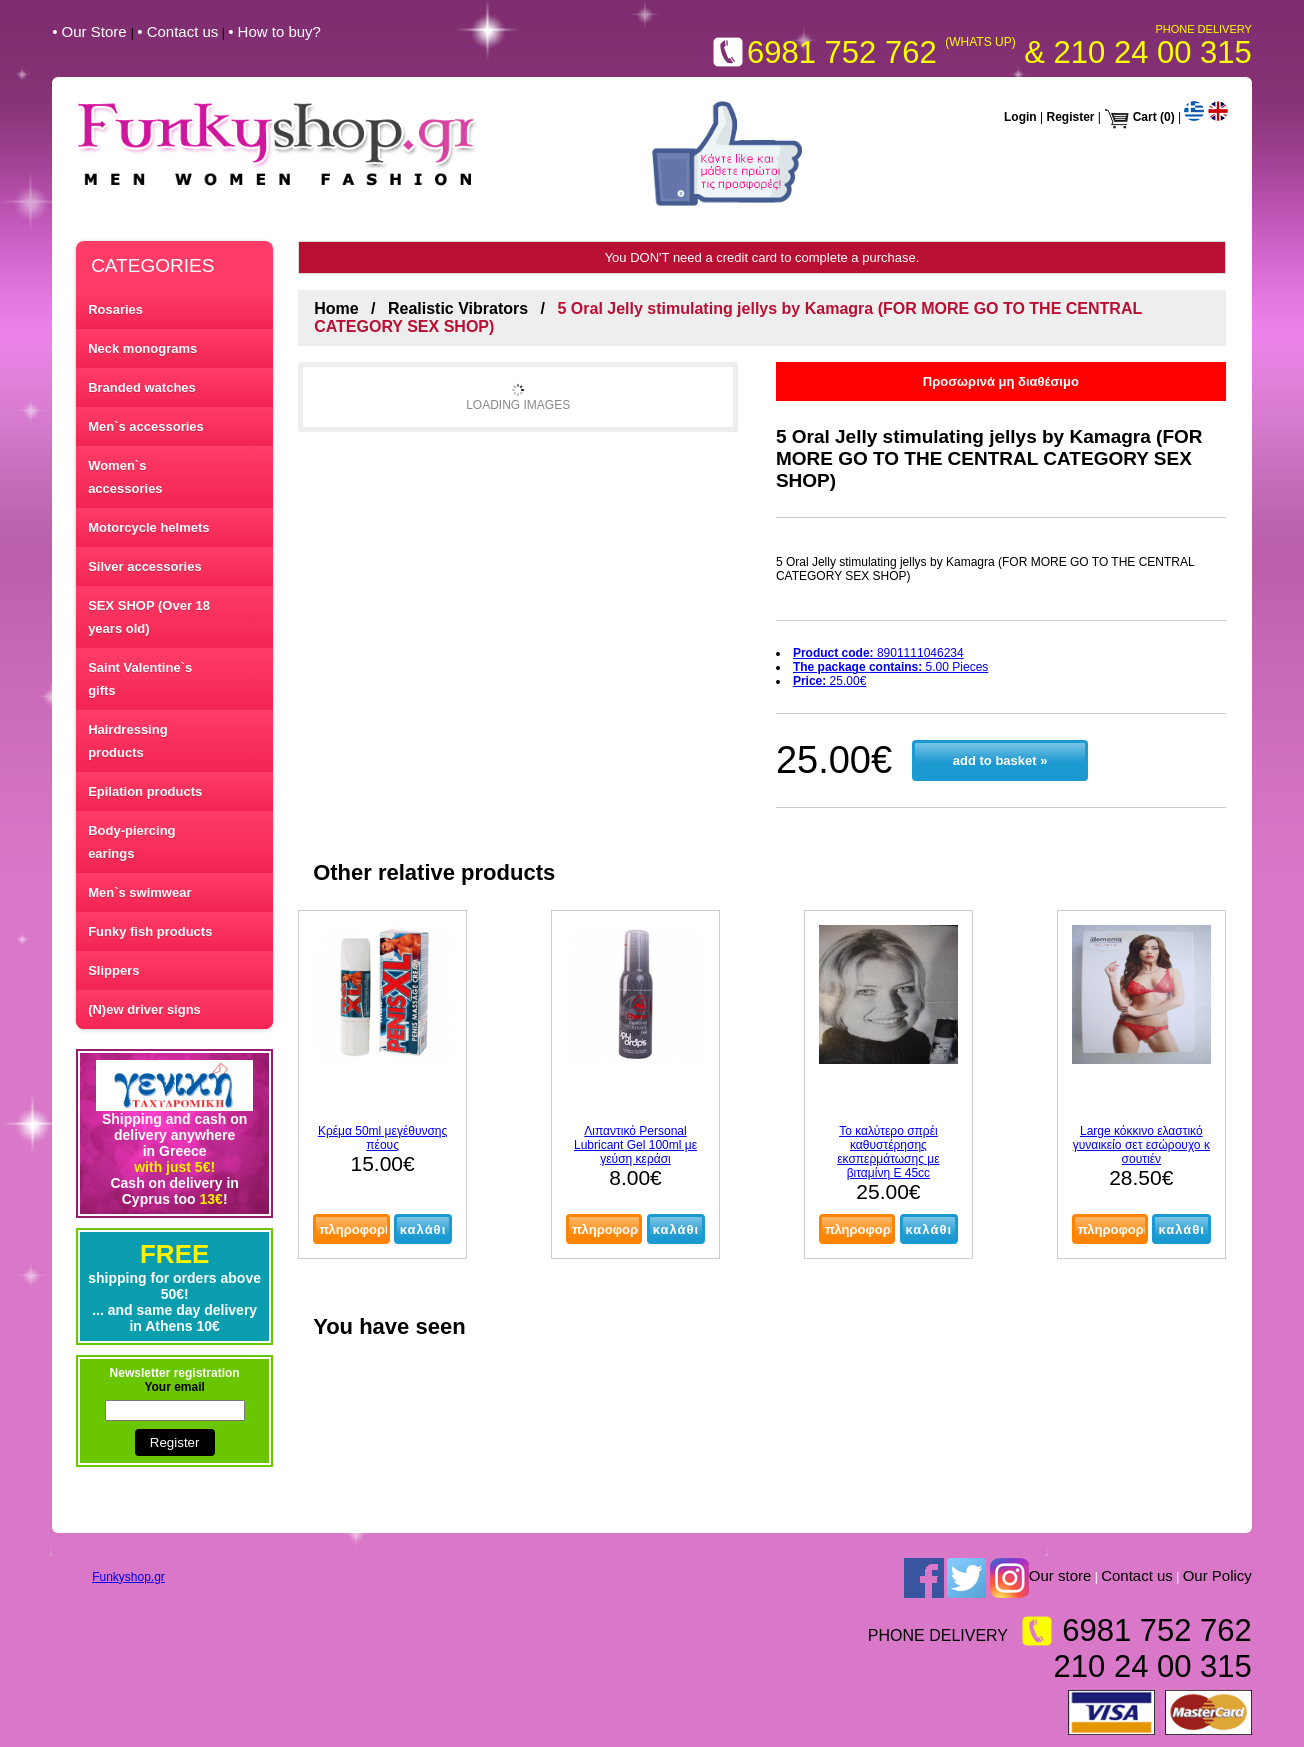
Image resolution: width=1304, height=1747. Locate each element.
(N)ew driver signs (144, 1009)
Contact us (1137, 1575)
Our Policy (1217, 1575)
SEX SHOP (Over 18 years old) (149, 617)
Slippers (113, 970)
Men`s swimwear (139, 892)
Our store (1060, 1575)
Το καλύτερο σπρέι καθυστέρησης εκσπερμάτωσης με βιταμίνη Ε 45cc (888, 1152)
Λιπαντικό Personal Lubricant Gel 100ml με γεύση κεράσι (635, 1145)
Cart (1145, 117)
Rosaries (115, 309)
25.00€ (829, 681)
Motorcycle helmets (148, 527)
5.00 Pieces (890, 667)
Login (1020, 117)
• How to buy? (274, 31)
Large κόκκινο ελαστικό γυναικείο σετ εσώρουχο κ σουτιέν (1141, 1145)
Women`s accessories (125, 477)
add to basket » (1000, 760)
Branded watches (142, 387)
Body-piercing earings (131, 842)
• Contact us (177, 31)
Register (1070, 117)
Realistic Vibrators (458, 308)
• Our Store (91, 31)
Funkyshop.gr (128, 1577)
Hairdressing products (127, 741)
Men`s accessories (146, 426)
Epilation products (145, 791)
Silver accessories (144, 566)
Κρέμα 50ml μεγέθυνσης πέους (382, 1138)
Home (336, 308)
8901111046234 (878, 653)
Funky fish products (150, 931)
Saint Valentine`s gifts (140, 679)
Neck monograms (142, 348)
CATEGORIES (152, 265)
